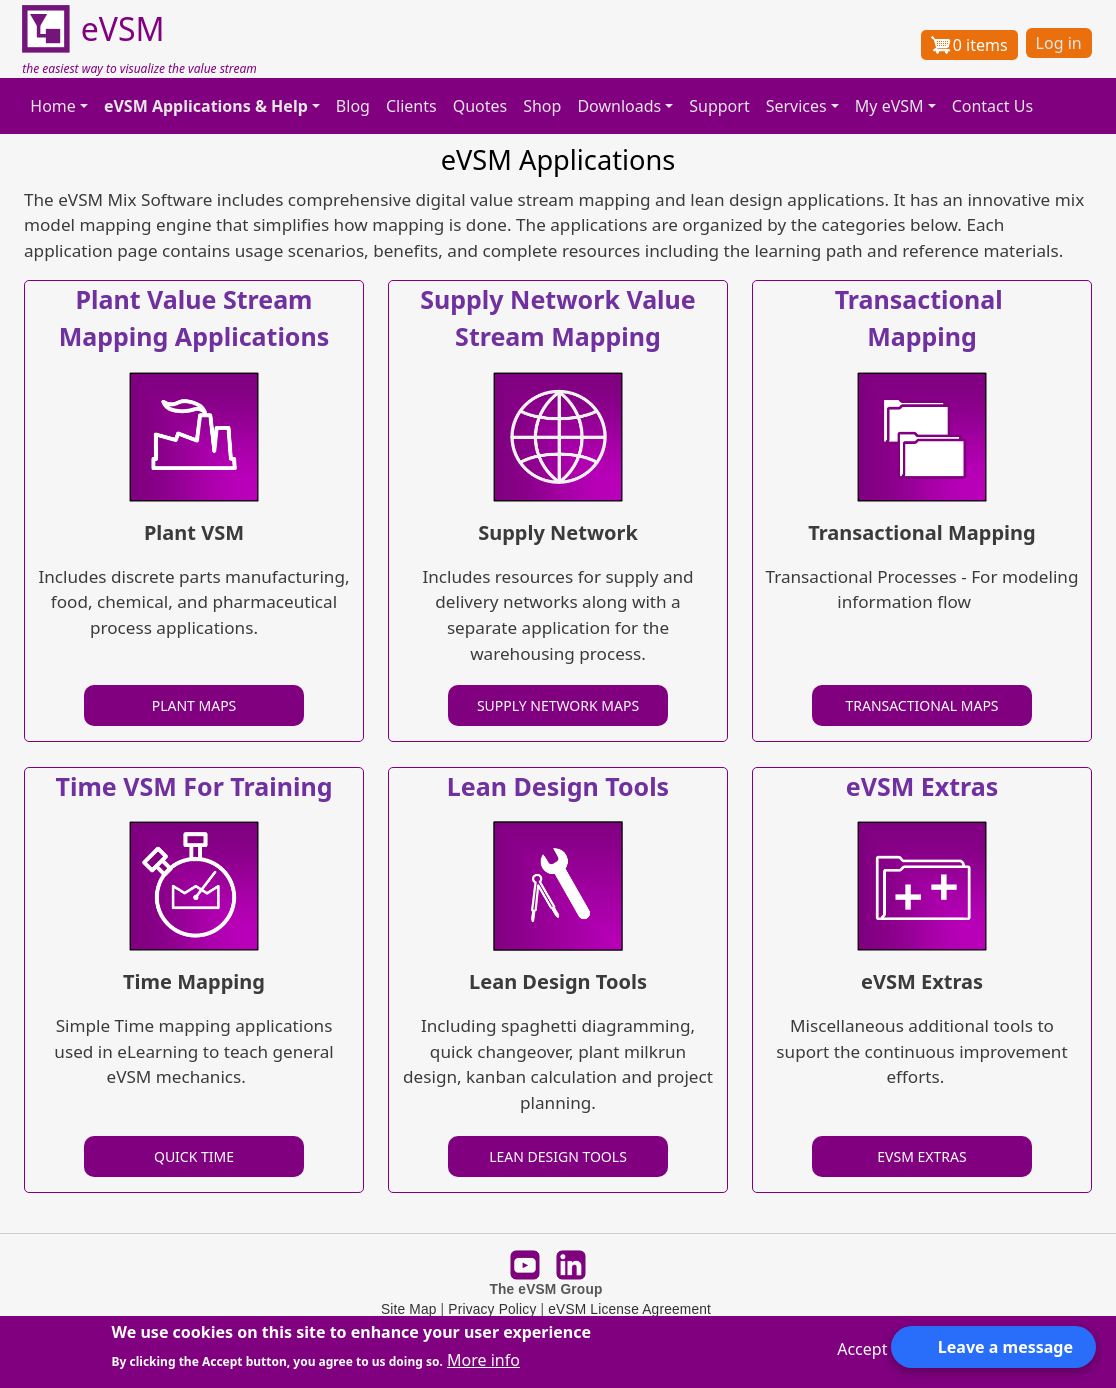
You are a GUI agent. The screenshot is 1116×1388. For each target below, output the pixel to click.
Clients (411, 106)
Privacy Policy (492, 1309)
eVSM (93, 30)
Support (719, 106)
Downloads (619, 106)
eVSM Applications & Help (206, 106)
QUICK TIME (194, 1156)
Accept (862, 1349)
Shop (542, 106)
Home (53, 106)
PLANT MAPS (194, 705)
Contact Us (992, 106)
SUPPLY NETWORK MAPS (558, 705)
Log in (1059, 43)
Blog (353, 106)
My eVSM (889, 106)
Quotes (480, 106)
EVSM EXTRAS (921, 1156)
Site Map (409, 1309)
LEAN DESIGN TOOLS (558, 1156)
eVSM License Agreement (629, 1309)
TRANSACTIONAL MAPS (921, 705)
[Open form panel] (993, 1347)
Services (796, 106)
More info (483, 1360)
